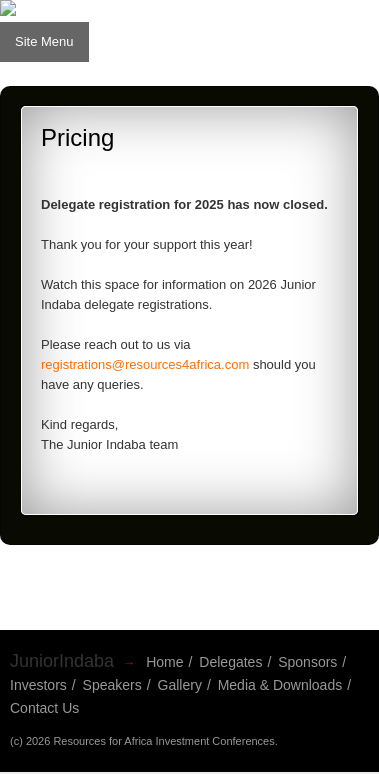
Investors (38, 685)
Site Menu (44, 41)
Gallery (180, 685)
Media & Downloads (280, 685)
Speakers (112, 685)
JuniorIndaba (62, 661)
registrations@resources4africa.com (145, 364)
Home (164, 662)
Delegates (230, 662)
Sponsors (307, 662)
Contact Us (44, 708)
